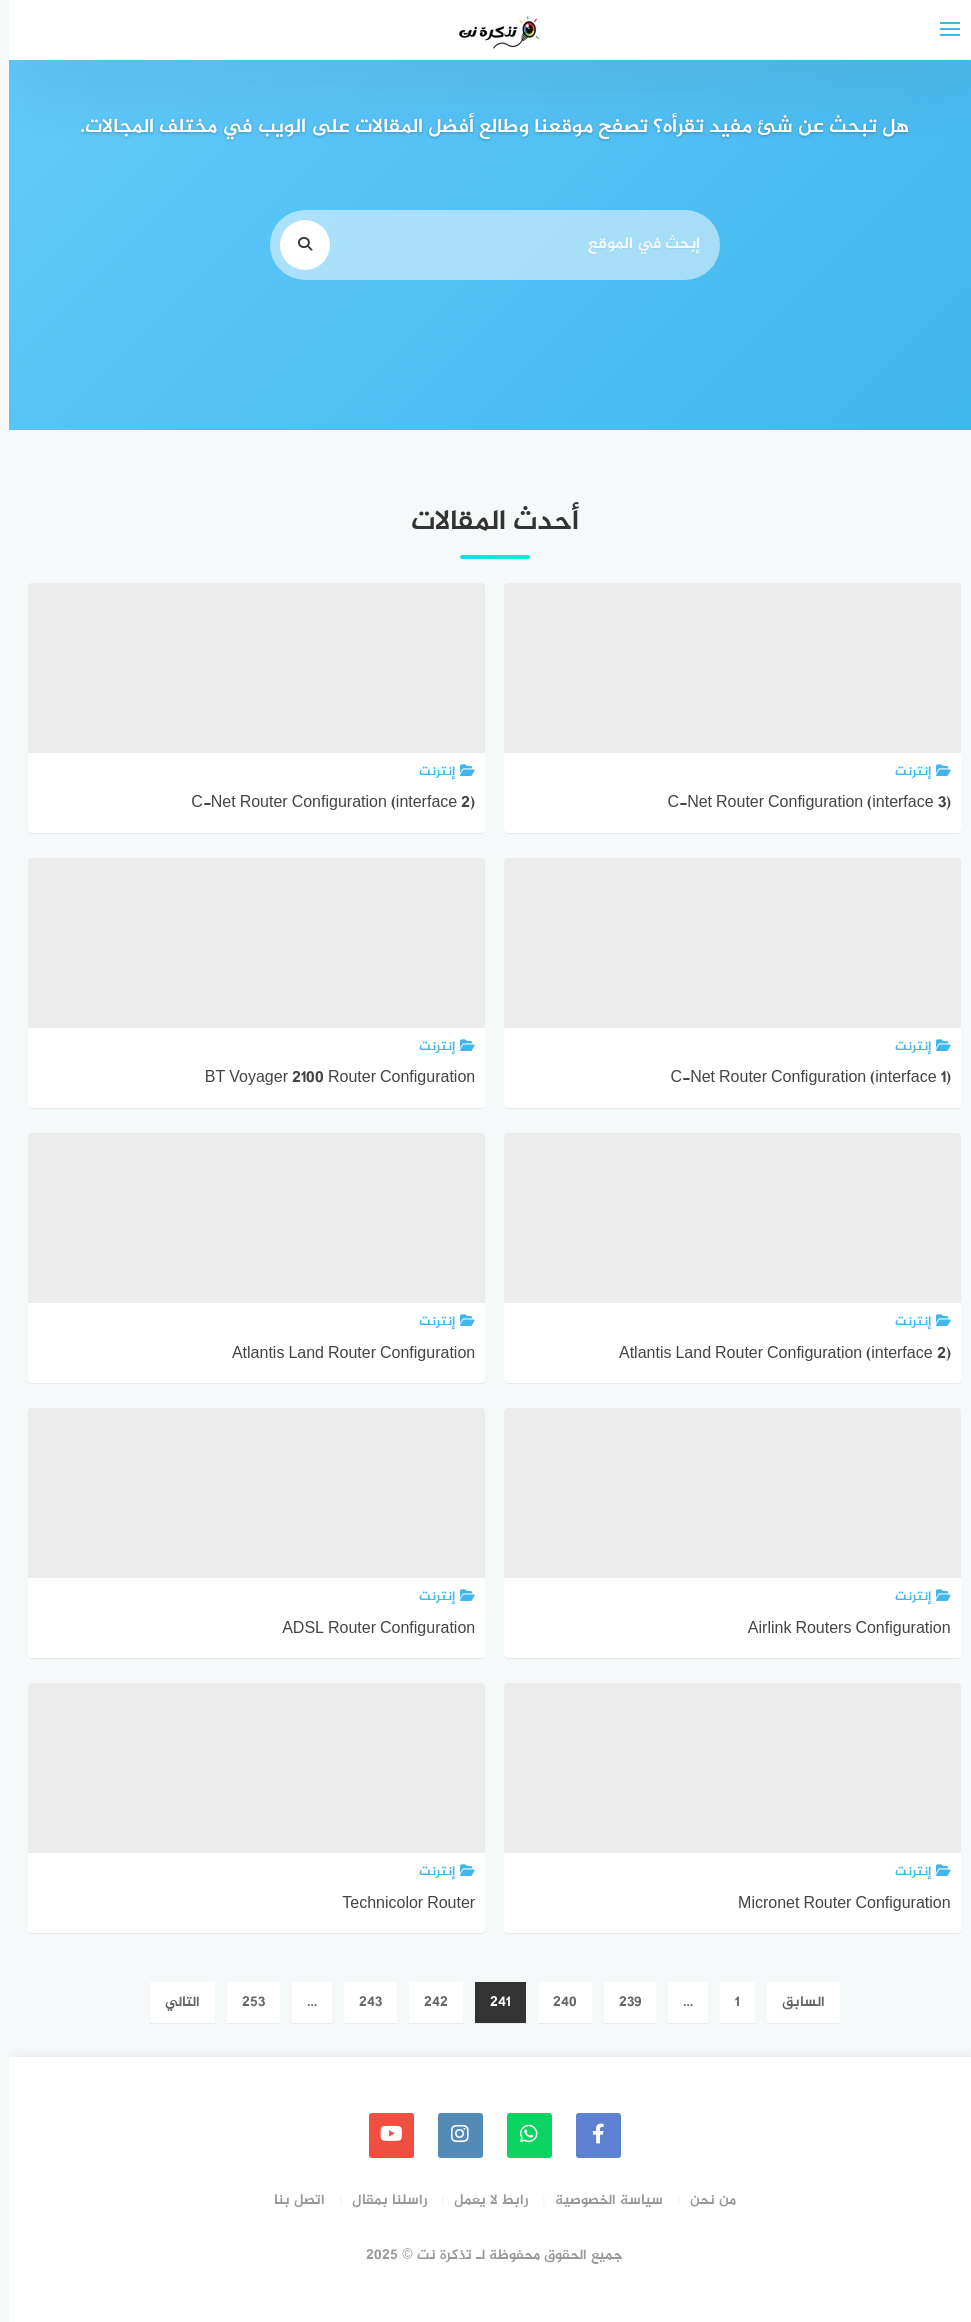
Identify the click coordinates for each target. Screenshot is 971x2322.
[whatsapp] (520, 2135)
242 (427, 2002)
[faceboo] (589, 2135)
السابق (794, 2002)
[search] (296, 245)
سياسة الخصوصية (600, 2200)
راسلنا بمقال (380, 2200)
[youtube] (382, 2135)
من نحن (704, 2200)
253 (244, 2002)
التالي (173, 2002)
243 (361, 2002)
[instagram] (451, 2135)
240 (556, 2002)
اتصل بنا (290, 2200)
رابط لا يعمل (482, 2200)
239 (621, 2002)
